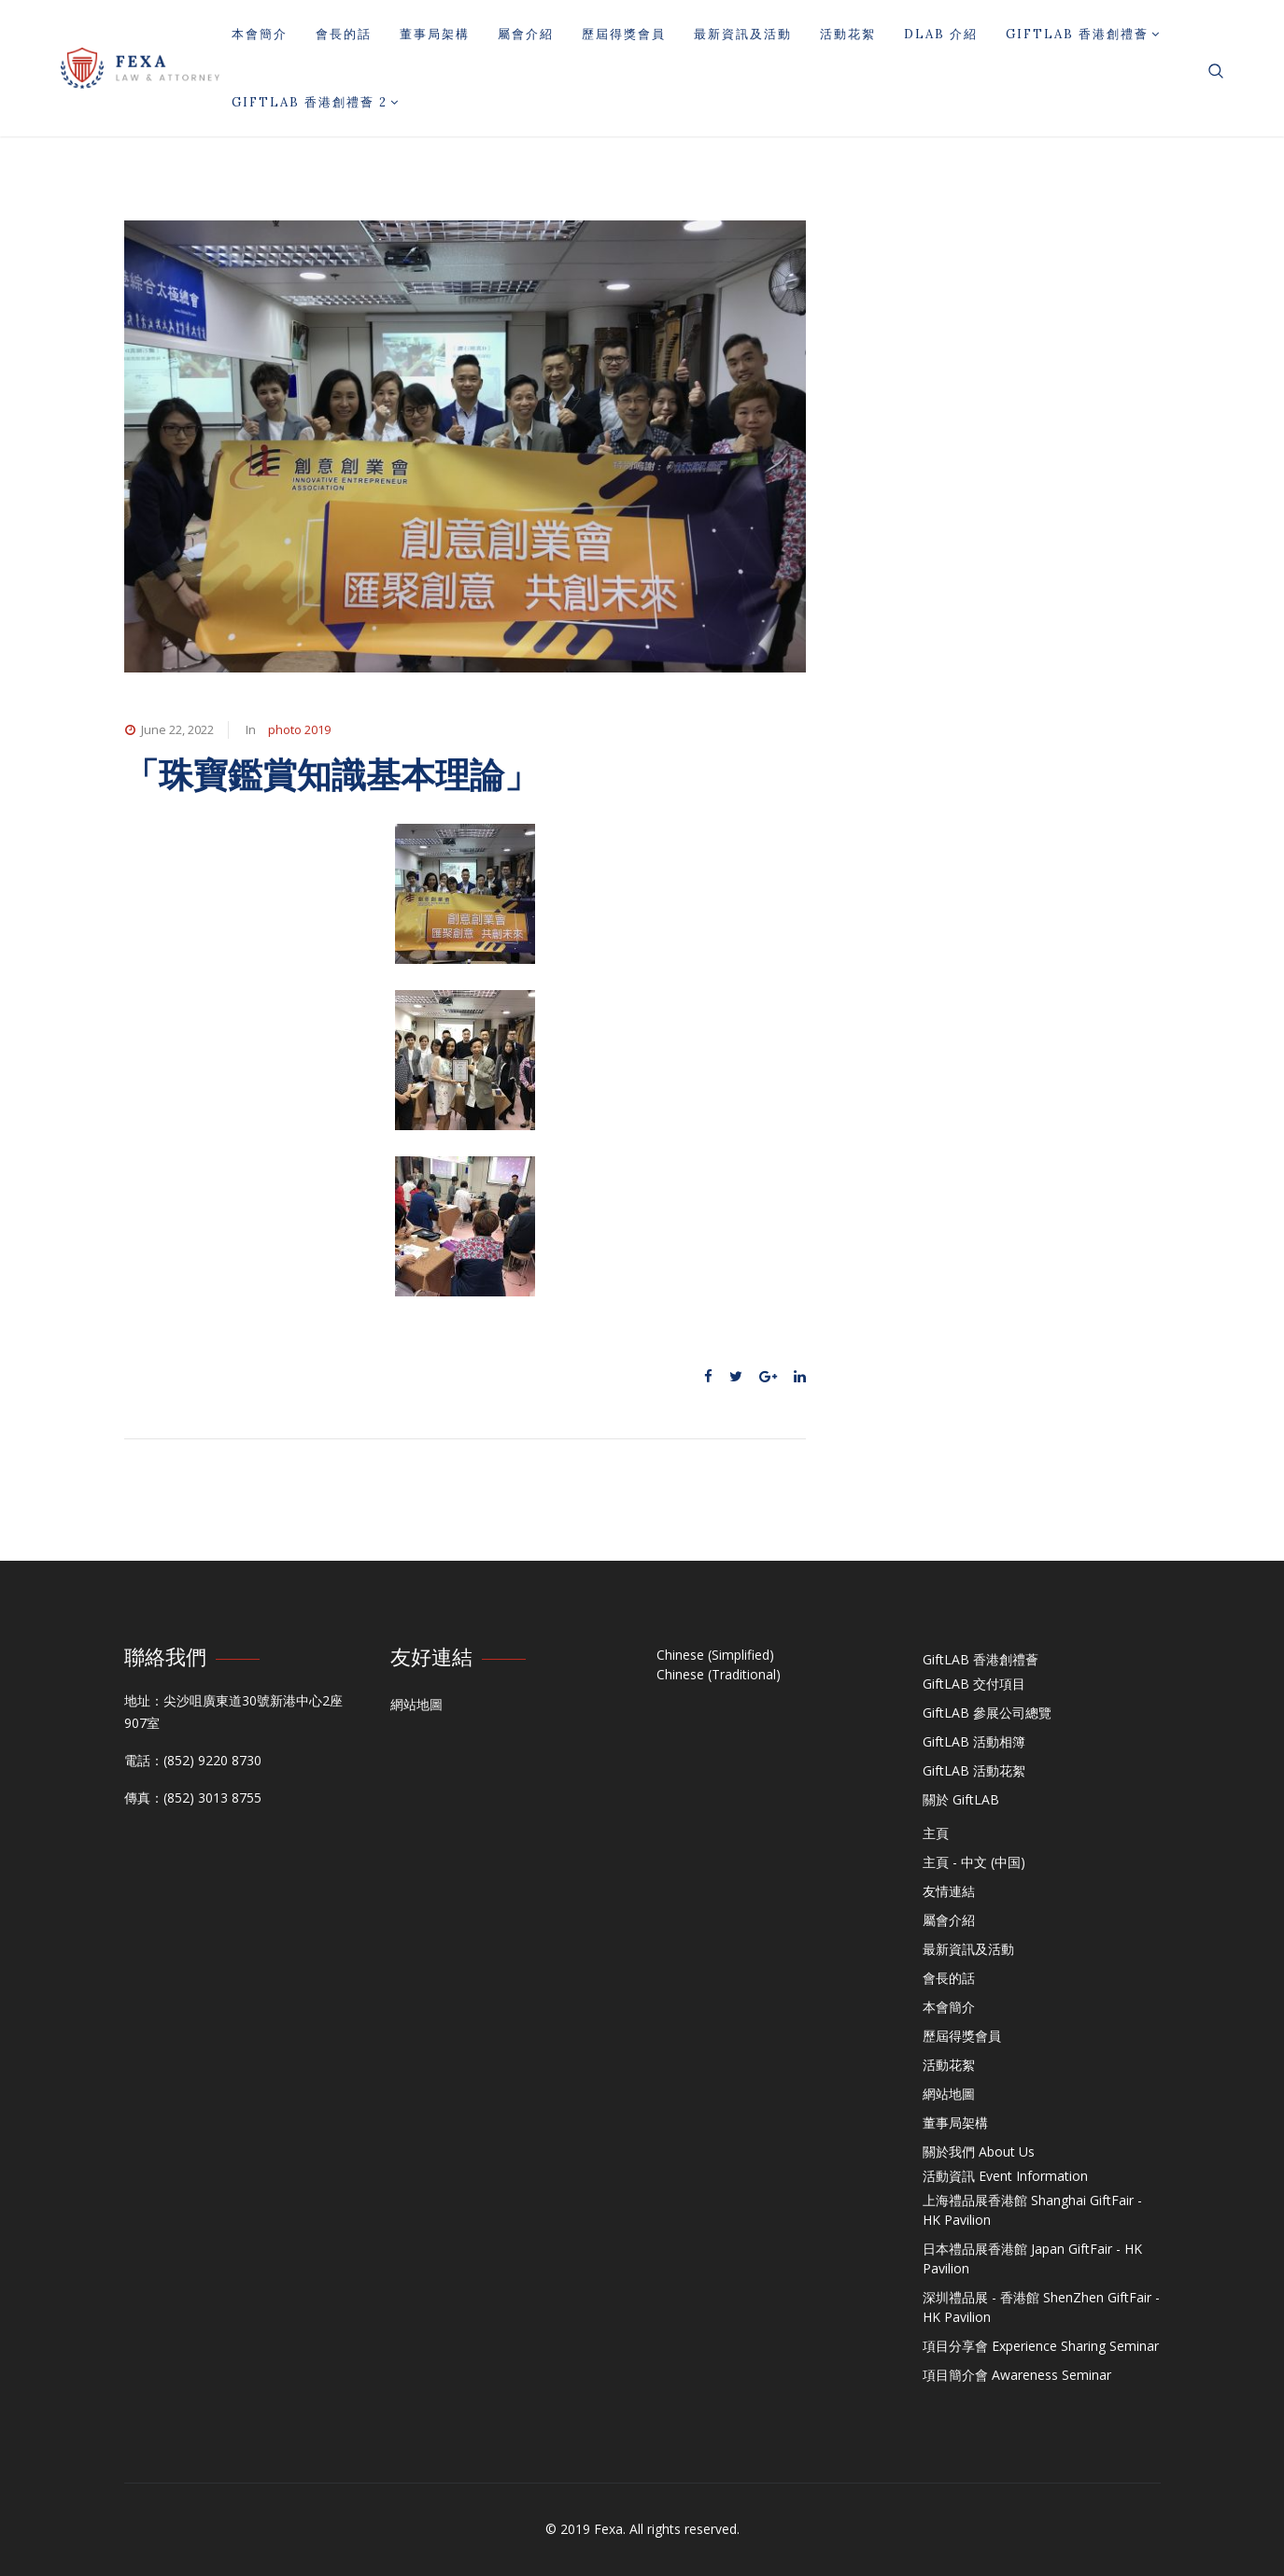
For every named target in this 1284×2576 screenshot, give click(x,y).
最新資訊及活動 (743, 34)
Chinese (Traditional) (718, 1674)
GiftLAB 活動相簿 (974, 1741)
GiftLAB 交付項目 (974, 1683)
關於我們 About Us (979, 2151)
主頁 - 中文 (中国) (974, 1862)
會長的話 (344, 34)
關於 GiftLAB (961, 1799)
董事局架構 (435, 34)
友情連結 (949, 1891)
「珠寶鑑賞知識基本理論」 (331, 775)
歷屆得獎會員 (624, 34)
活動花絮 (848, 34)
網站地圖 (416, 1704)
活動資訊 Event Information (1005, 2176)
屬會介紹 (526, 34)
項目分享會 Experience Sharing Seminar (1041, 2346)
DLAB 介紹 (941, 34)
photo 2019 (299, 729)
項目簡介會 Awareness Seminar (1017, 2375)
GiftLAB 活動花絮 (974, 1770)
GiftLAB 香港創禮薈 (1083, 34)
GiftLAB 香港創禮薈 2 (316, 102)
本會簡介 (260, 34)
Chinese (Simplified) (715, 1654)
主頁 (936, 1833)
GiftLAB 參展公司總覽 (987, 1712)
